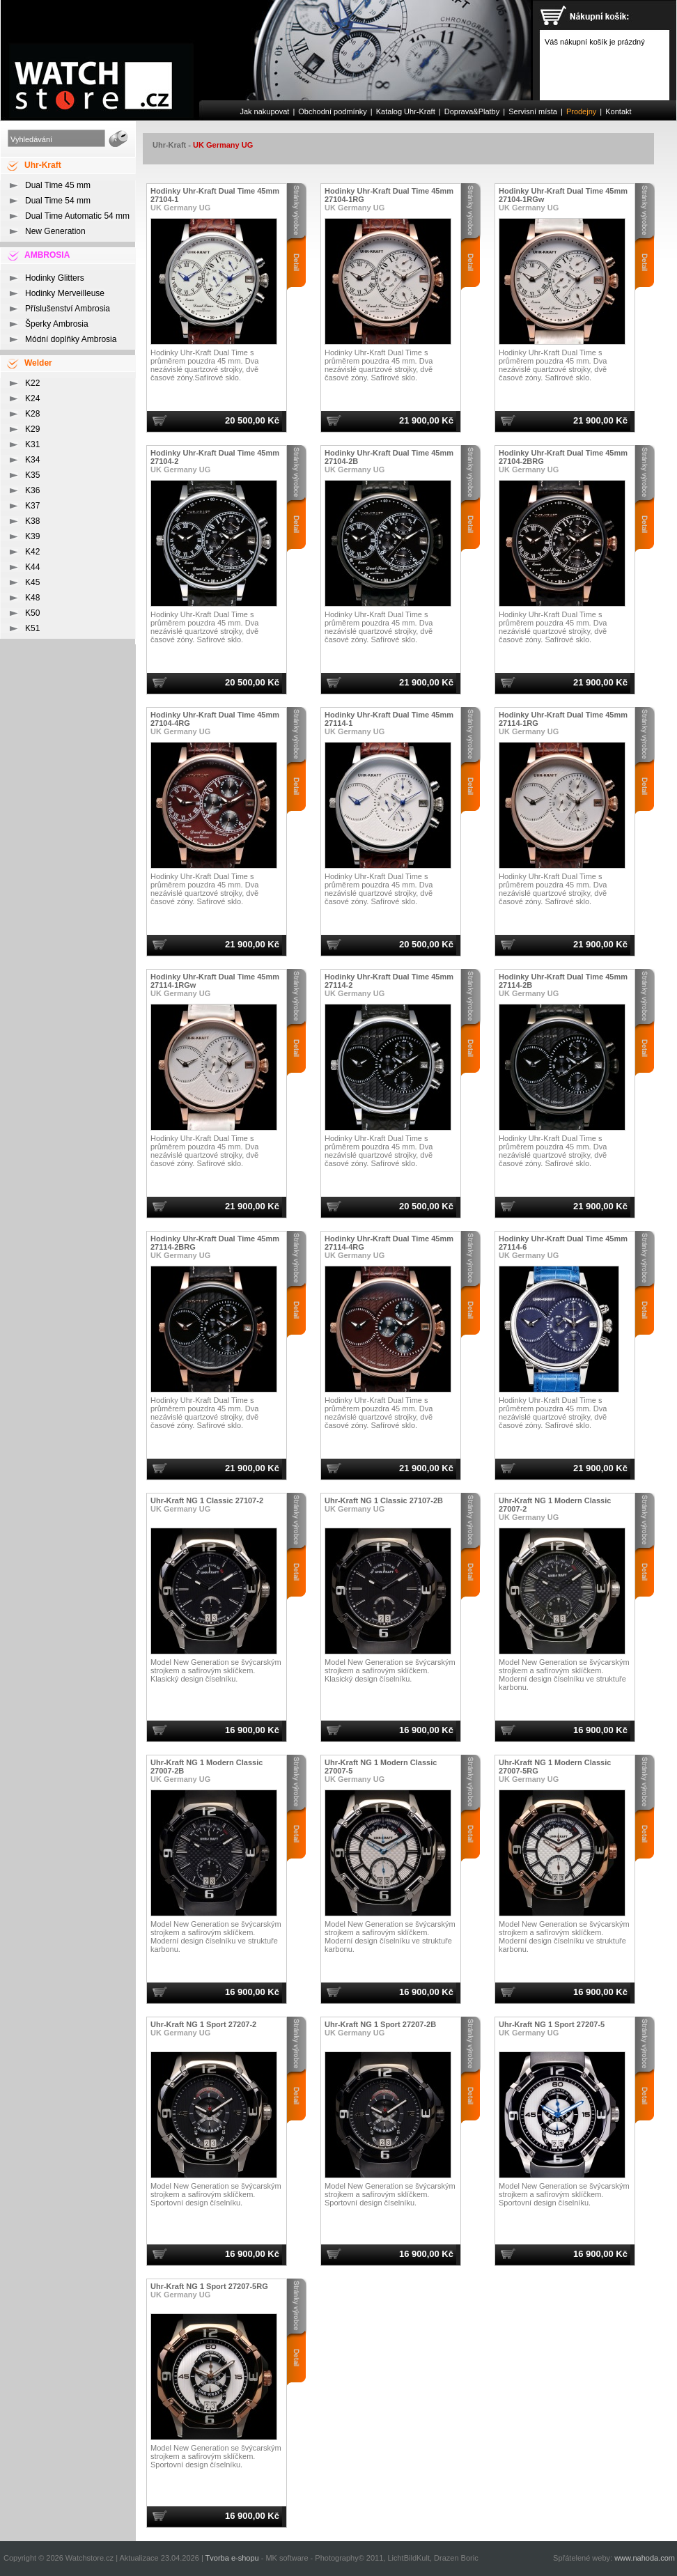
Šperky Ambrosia (56, 324)
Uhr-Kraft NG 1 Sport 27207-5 (552, 2024)
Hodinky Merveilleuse (64, 293)
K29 (32, 429)
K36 (32, 490)
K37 (32, 506)
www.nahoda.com (644, 2558)
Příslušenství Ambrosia (67, 308)
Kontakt (618, 111)
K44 (32, 567)
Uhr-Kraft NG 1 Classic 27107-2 (206, 1500)
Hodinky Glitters (54, 278)
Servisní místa (532, 111)
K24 (32, 398)
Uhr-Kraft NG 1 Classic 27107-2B (384, 1500)
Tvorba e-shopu (232, 2558)
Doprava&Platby (472, 111)
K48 (32, 598)
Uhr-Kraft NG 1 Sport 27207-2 (203, 2024)
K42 (32, 552)
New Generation (55, 231)
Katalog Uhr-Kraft (405, 111)
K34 (32, 460)
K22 (32, 383)
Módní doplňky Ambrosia (70, 339)
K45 (32, 582)
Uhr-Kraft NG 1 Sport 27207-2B (380, 2024)
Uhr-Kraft (169, 145)
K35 (32, 475)
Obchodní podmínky (332, 111)
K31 (32, 444)
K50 (32, 613)
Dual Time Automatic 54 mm (77, 216)
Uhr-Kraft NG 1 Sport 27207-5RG (209, 2286)
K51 (32, 628)
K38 (32, 521)
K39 (32, 536)
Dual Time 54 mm (58, 200)
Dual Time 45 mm (58, 185)
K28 (32, 414)
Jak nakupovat (264, 111)
